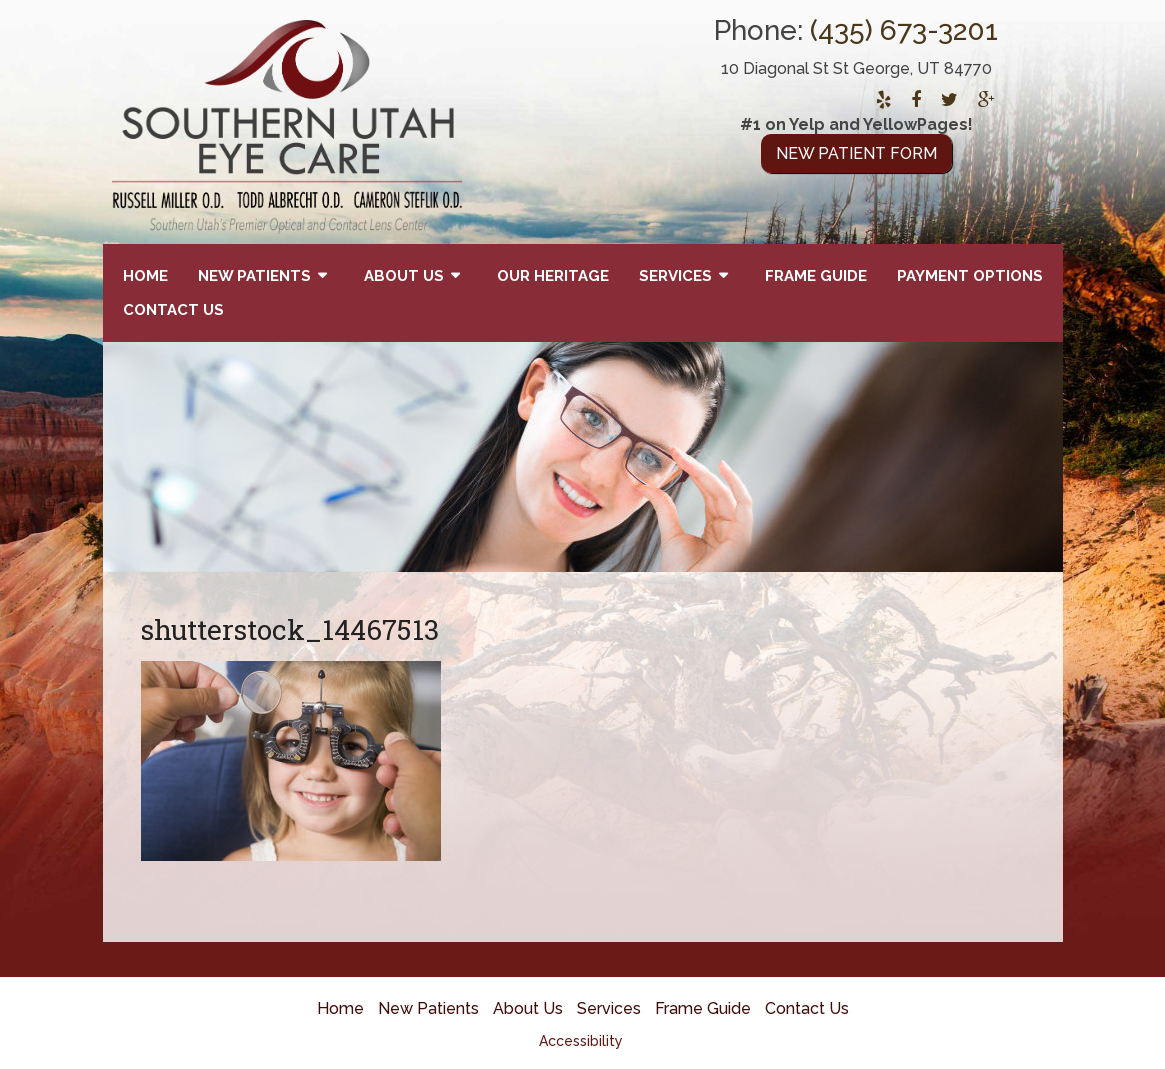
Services (675, 276)
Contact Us (173, 310)
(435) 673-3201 (904, 30)
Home (145, 276)
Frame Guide (816, 276)
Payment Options (970, 276)
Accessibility (581, 1041)
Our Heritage (553, 276)
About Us (404, 276)
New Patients (254, 276)
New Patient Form (856, 153)
